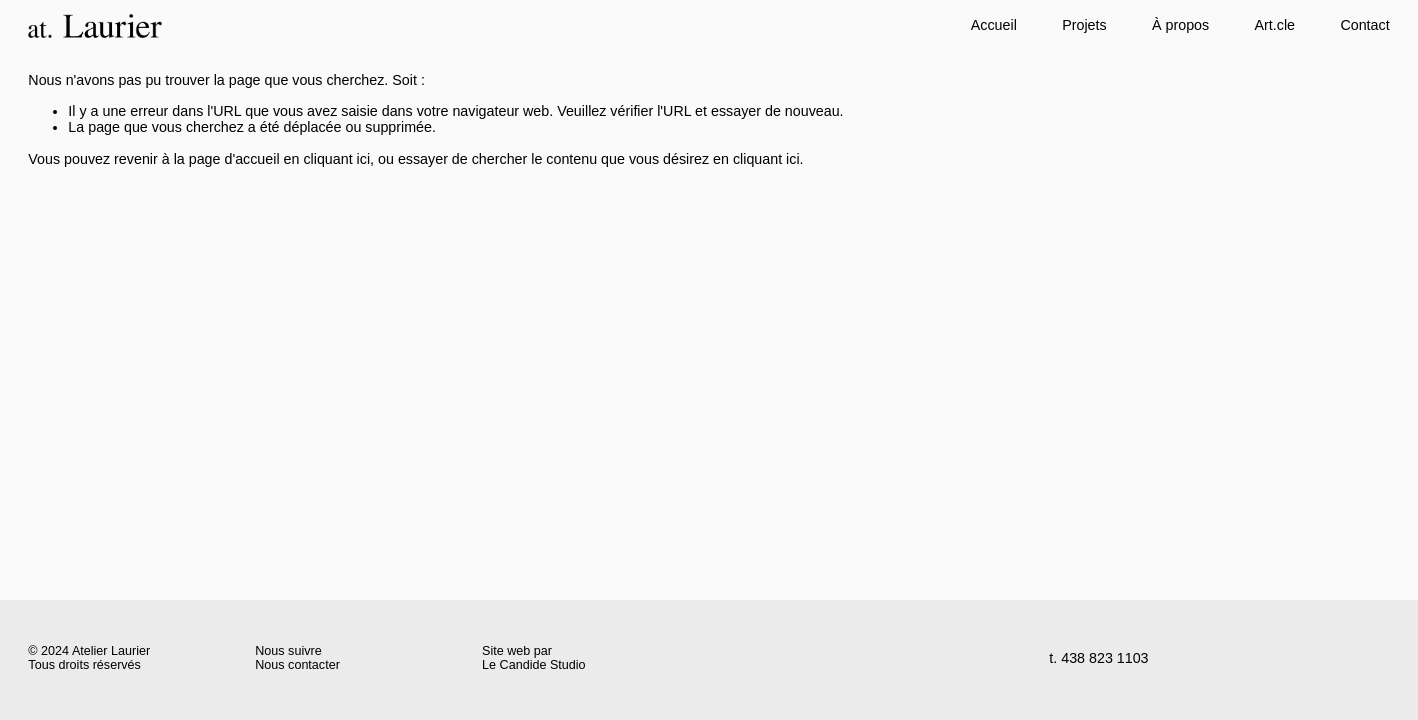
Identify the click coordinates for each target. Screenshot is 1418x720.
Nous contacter (297, 665)
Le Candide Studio (534, 665)
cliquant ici (336, 159)
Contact (1364, 25)
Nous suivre (288, 651)
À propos (1180, 25)
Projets (1084, 25)
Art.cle (1275, 25)
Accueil (994, 25)
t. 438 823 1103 (1098, 658)
